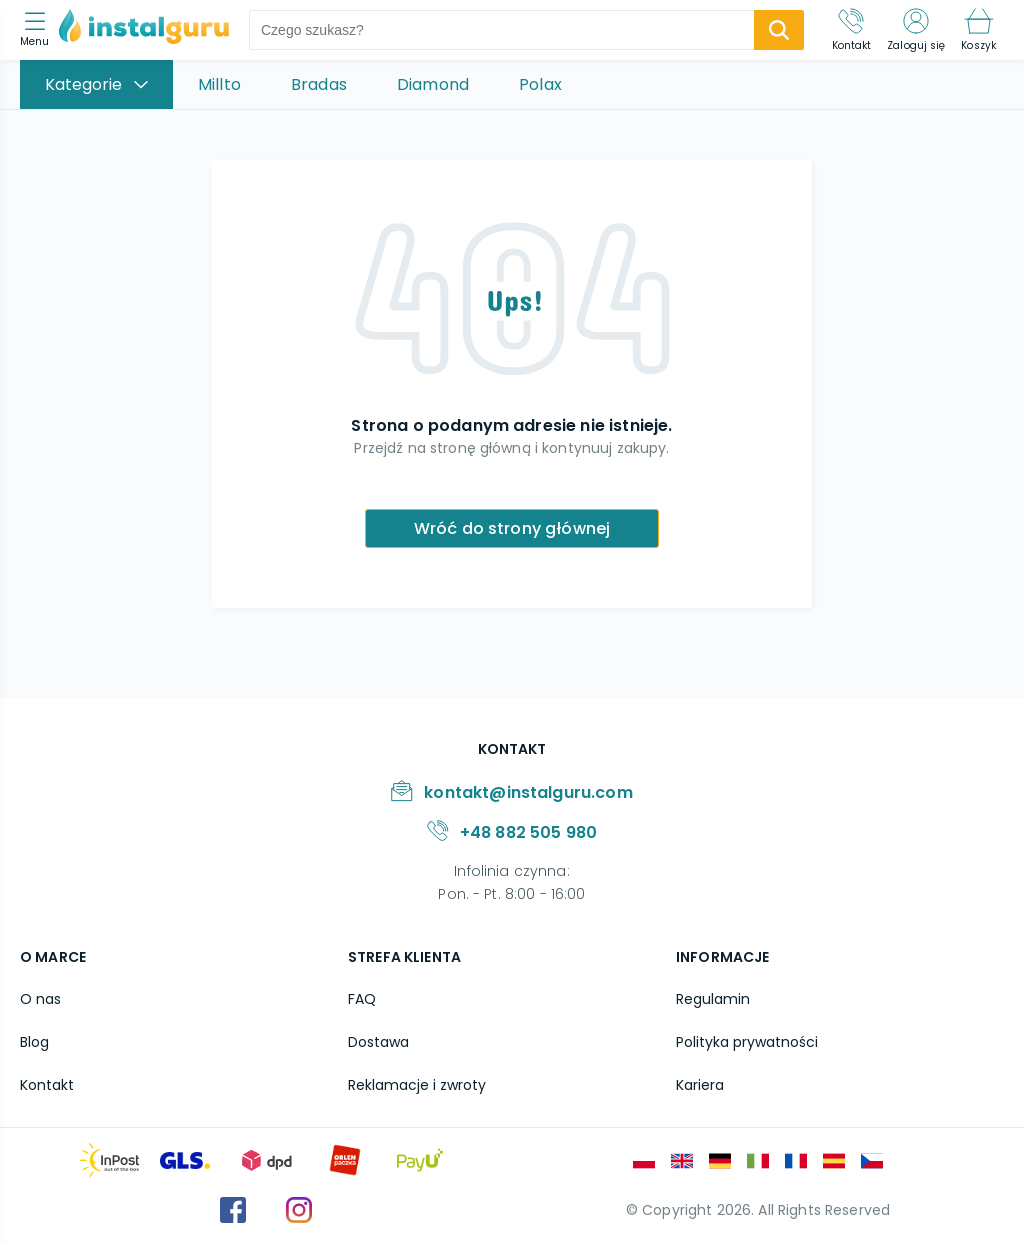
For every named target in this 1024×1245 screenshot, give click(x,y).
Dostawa (378, 1042)
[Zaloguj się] (916, 30)
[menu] (39, 30)
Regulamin (713, 999)
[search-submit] (779, 30)
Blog (34, 1042)
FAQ (362, 999)
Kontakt (47, 1085)
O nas (40, 999)
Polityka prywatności (747, 1042)
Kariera (700, 1085)
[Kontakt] (852, 30)
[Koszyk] (978, 30)
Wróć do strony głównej (512, 528)
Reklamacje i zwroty (417, 1085)
